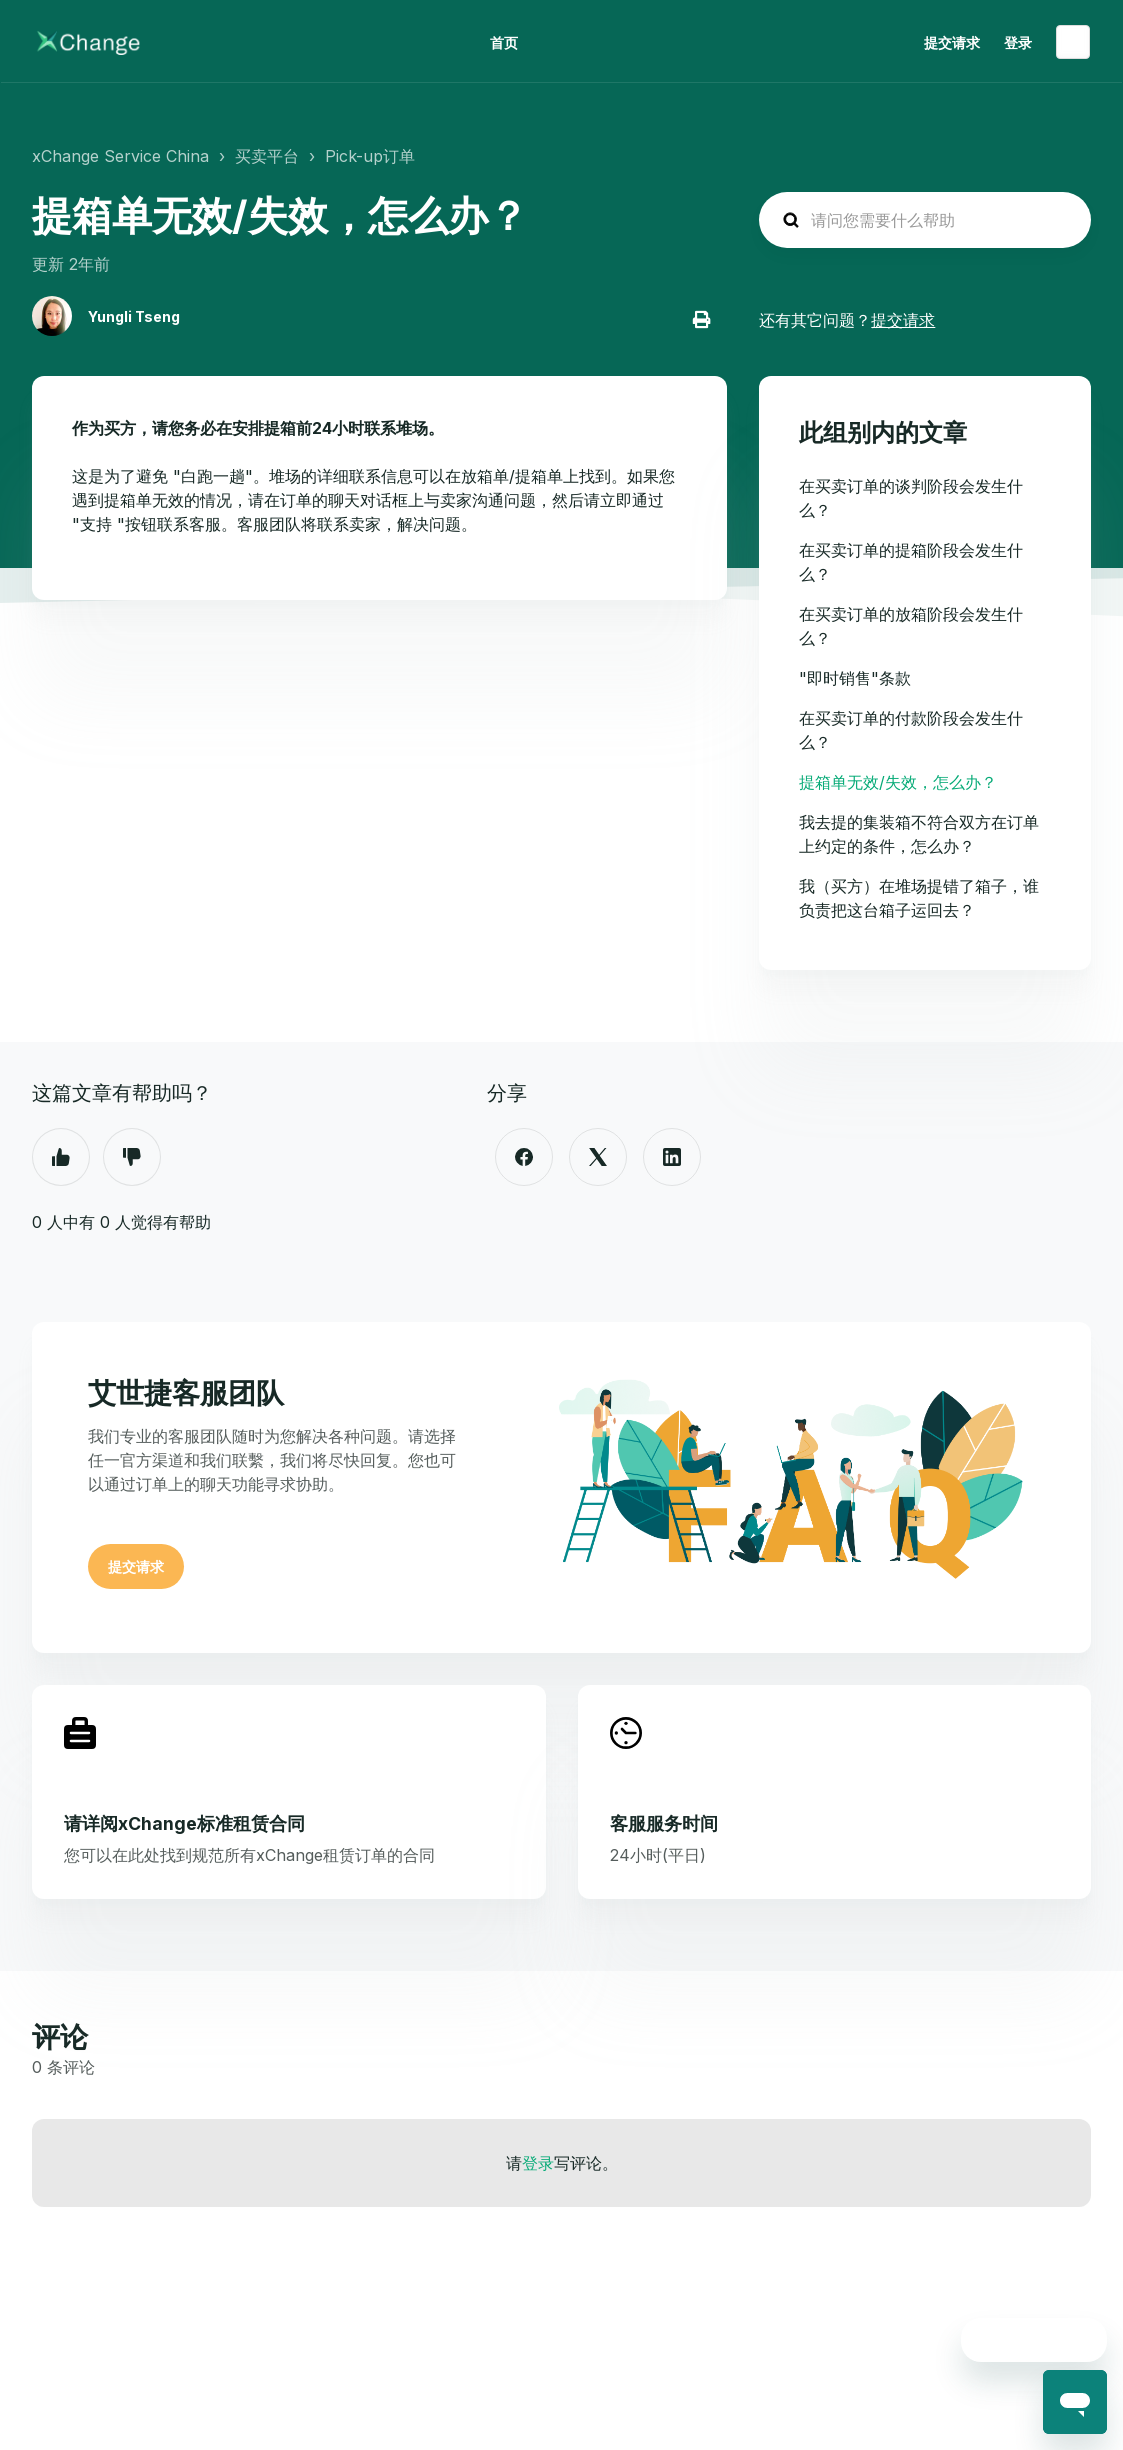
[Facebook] (524, 1157)
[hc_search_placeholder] (925, 220)
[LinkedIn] (672, 1157)
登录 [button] (1018, 42)
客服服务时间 (664, 1823)
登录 (538, 2163)
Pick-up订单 (370, 156)
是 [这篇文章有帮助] (61, 1157)
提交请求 (952, 42)
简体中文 (1073, 42)
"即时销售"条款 (855, 678)
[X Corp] (598, 1157)
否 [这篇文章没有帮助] (132, 1157)
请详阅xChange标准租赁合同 (184, 1823)
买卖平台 (267, 156)
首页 (504, 42)
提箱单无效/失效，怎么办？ (898, 782)
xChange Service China (120, 156)
